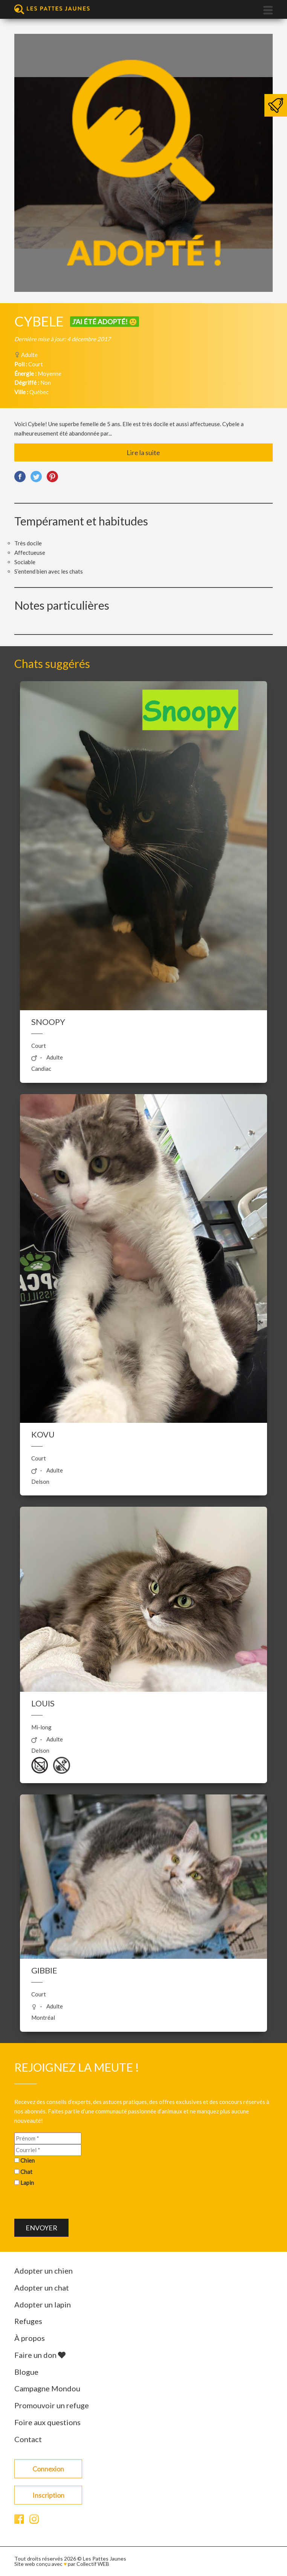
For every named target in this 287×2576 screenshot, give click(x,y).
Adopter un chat (41, 2287)
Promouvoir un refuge (51, 2405)
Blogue (26, 2371)
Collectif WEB (92, 2564)
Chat (26, 2171)
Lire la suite (143, 452)
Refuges (28, 2321)
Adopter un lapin (42, 2304)
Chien (27, 2160)
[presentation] (71, 2204)
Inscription (48, 2495)
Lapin (27, 2182)
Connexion (48, 2469)
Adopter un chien (43, 2270)
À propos (29, 2337)
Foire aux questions (47, 2422)
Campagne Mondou (47, 2388)
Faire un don (40, 2354)
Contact (28, 2439)
